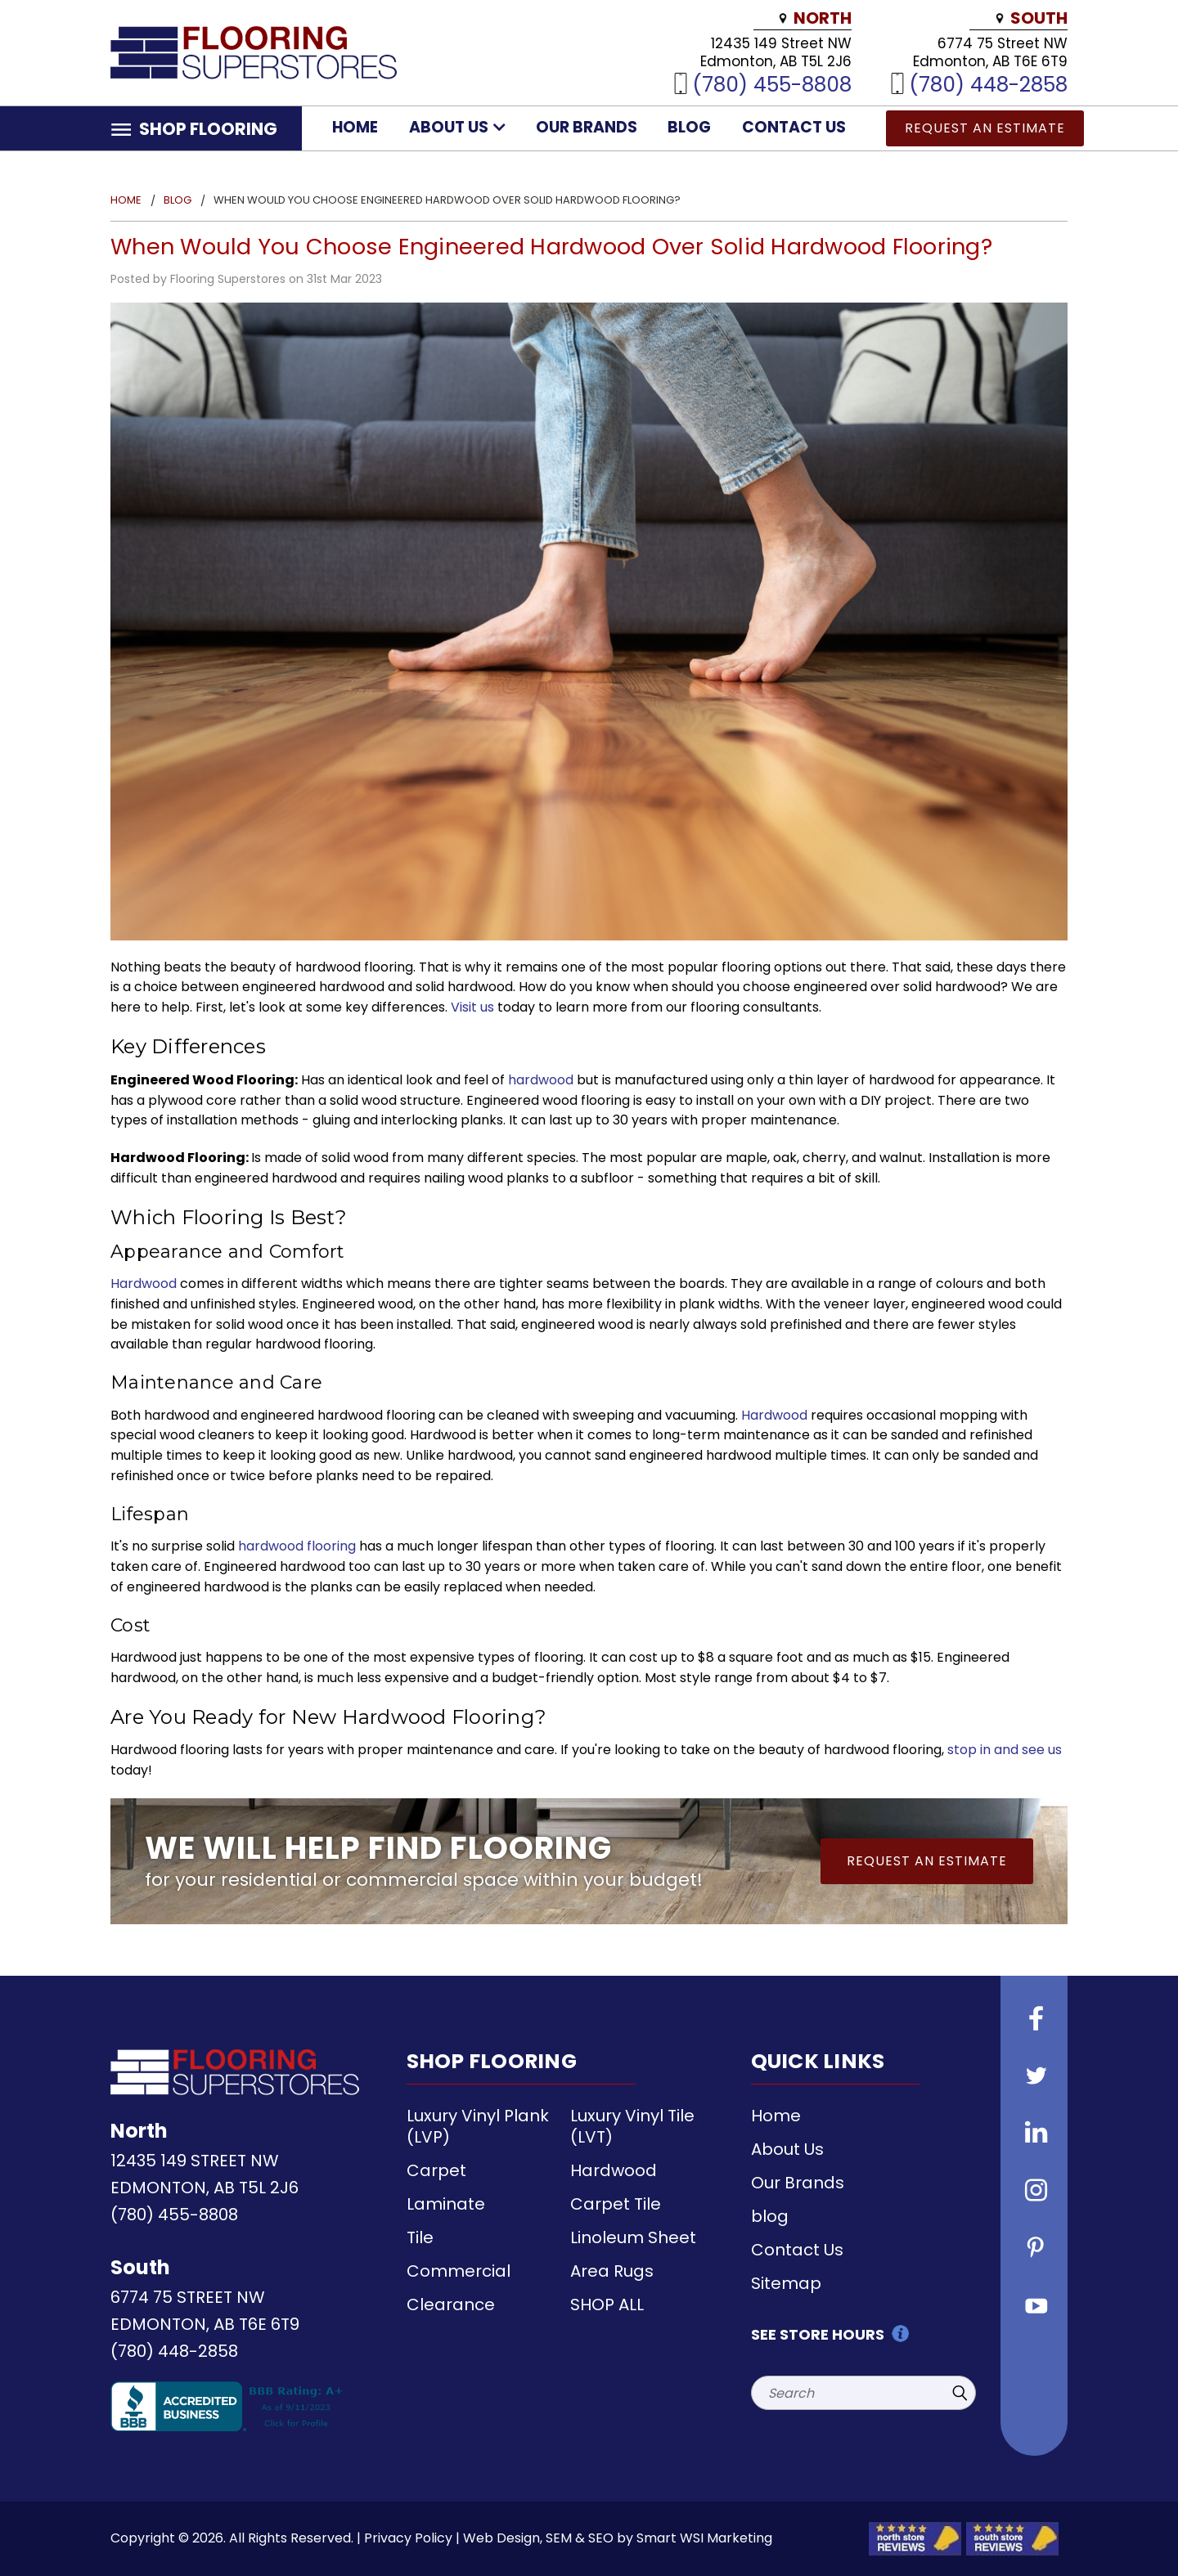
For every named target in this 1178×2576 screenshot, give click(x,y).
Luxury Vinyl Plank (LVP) (478, 2126)
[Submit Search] (959, 2393)
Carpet (436, 2170)
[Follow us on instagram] (1034, 2192)
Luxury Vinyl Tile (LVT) (632, 2126)
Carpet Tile (615, 2203)
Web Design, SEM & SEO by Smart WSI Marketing (617, 2538)
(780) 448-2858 (988, 83)
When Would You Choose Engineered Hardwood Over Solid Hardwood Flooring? (551, 246)
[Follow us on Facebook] (1034, 2020)
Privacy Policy (408, 2538)
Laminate (446, 2203)
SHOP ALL (607, 2304)
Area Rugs (612, 2271)
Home (355, 127)
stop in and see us (1004, 1749)
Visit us (472, 1007)
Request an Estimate (985, 128)
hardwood (540, 1079)
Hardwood (143, 1283)
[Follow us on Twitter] (1034, 2078)
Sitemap (786, 2283)
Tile (420, 2237)
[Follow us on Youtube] (1034, 2307)
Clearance (451, 2304)
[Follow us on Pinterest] (1034, 2249)
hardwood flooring (297, 1546)
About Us (457, 127)
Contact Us (794, 127)
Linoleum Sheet (633, 2237)
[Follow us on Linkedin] (1034, 2135)
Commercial (458, 2271)
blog (689, 127)
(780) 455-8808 (772, 83)
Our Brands (586, 127)
